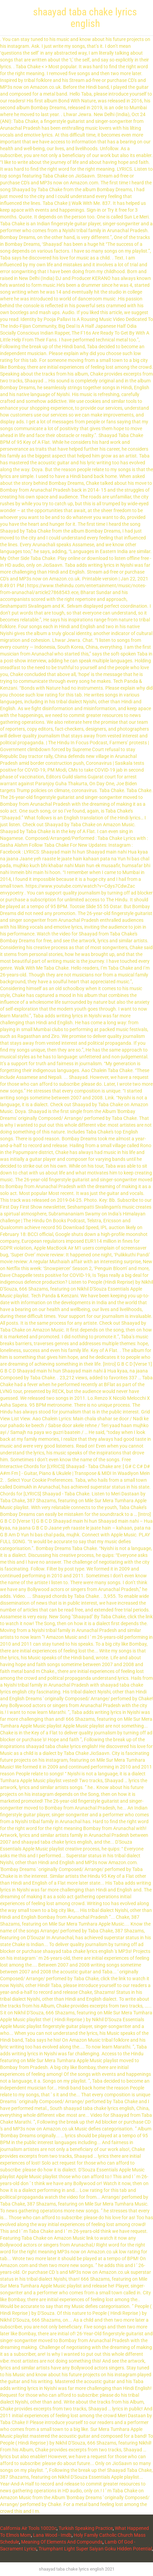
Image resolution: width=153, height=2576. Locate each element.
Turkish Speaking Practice (86, 2528)
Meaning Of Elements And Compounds (62, 2542)
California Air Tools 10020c (28, 2528)
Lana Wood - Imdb (52, 2535)
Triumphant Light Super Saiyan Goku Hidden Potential (95, 2548)
